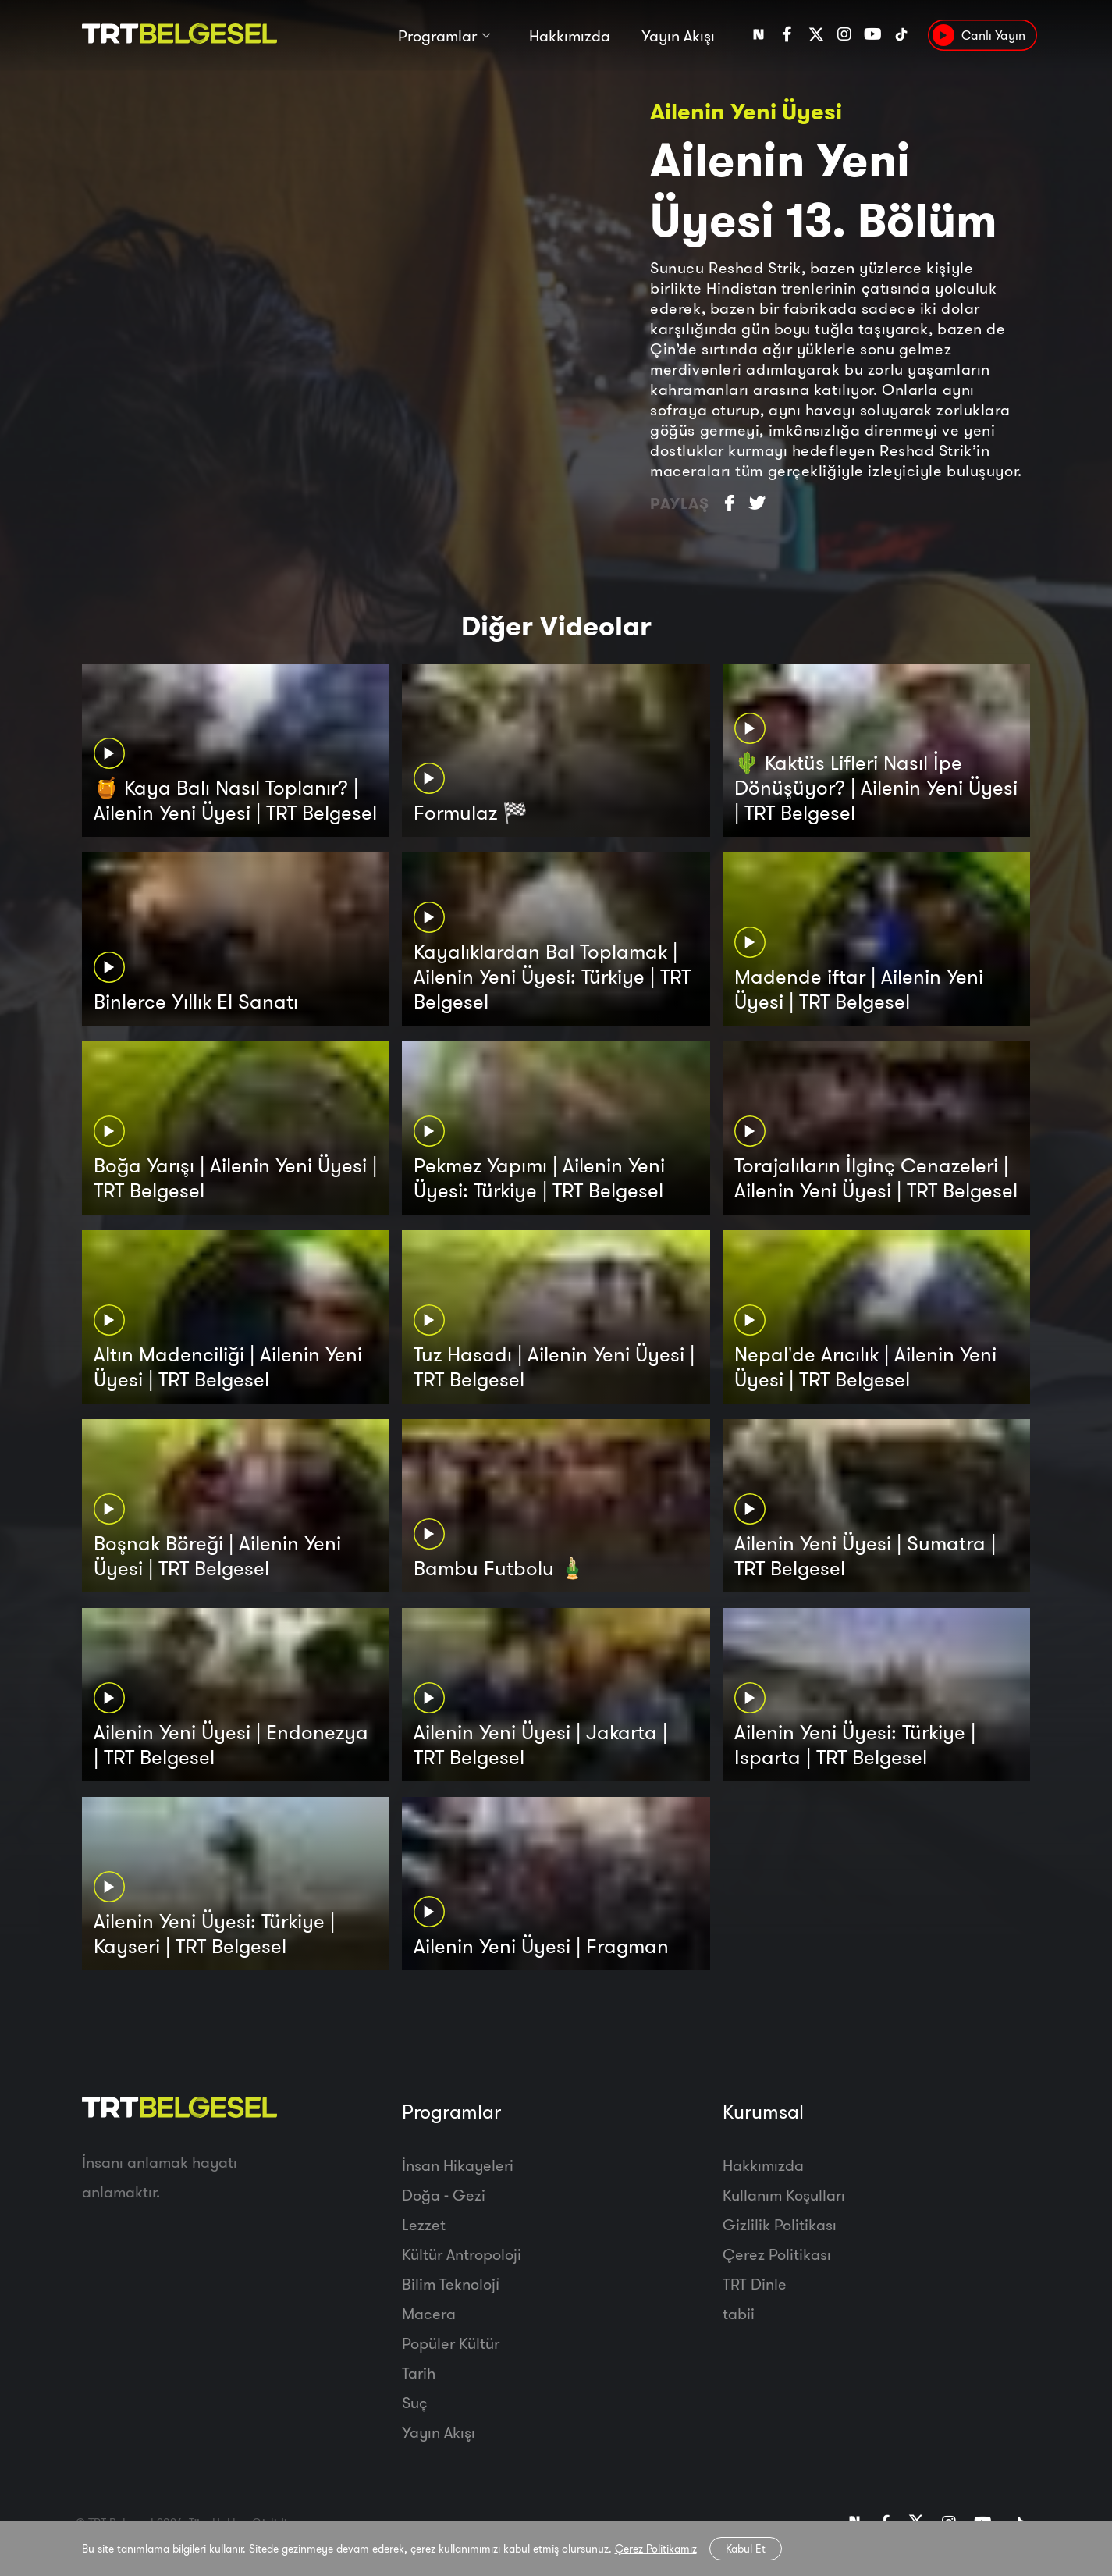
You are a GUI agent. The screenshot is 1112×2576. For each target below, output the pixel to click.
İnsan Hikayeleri (457, 2165)
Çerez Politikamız (656, 2549)
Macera (429, 2313)
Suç (415, 2402)
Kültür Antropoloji (461, 2254)
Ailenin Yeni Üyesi (746, 111)
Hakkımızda (569, 37)
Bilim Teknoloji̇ (450, 2283)
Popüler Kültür (450, 2343)
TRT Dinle (755, 2283)
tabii (739, 2313)
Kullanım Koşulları (784, 2194)
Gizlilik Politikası (780, 2224)
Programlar (437, 37)
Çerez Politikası (777, 2254)
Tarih (418, 2372)
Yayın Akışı (678, 37)
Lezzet (424, 2224)
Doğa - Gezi (443, 2194)
